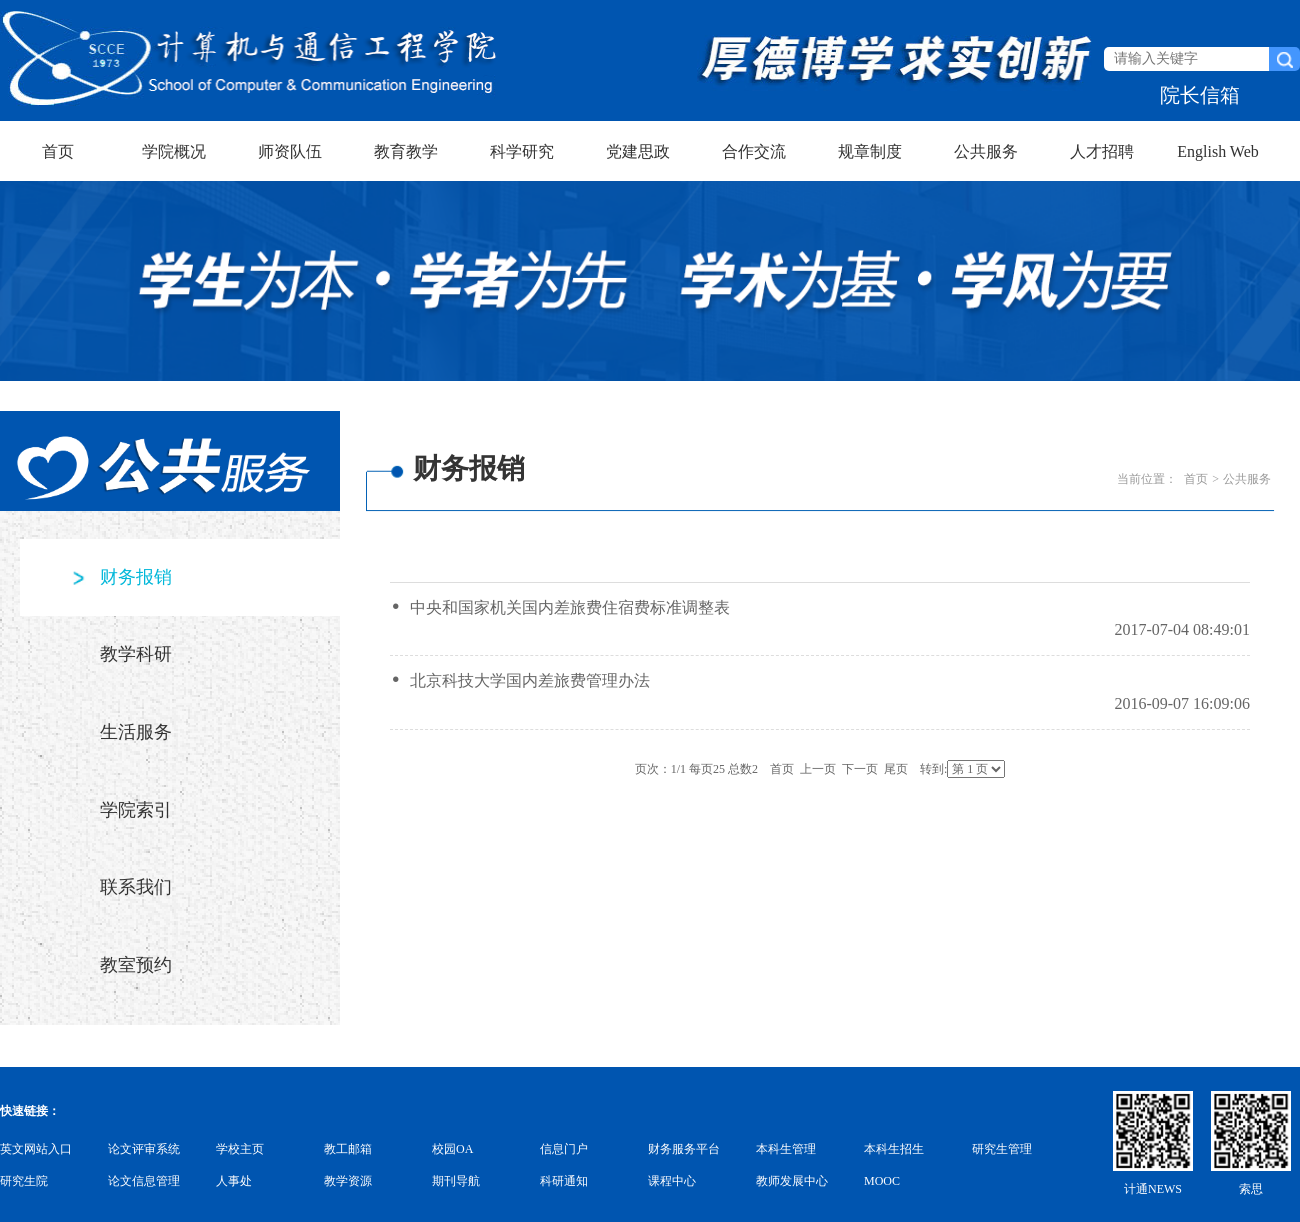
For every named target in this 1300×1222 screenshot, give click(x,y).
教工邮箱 (348, 1149)
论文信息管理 (144, 1181)
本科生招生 (894, 1149)
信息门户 (564, 1149)
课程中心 (672, 1181)
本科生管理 (786, 1149)
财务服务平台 (684, 1149)
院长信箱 (1200, 95)
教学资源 (348, 1181)
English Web (1218, 151)
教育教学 (406, 151)
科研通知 (564, 1181)
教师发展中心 (792, 1181)
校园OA (452, 1149)
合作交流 (754, 151)
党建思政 (638, 151)
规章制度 (870, 151)
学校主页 (240, 1149)
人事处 (234, 1181)
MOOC (882, 1181)
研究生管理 (1002, 1149)
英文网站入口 (36, 1149)
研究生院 (24, 1181)
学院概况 (174, 151)
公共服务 (986, 151)
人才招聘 (1102, 151)
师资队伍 (290, 151)
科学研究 (522, 151)
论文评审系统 (144, 1149)
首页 (58, 151)
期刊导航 (456, 1181)
